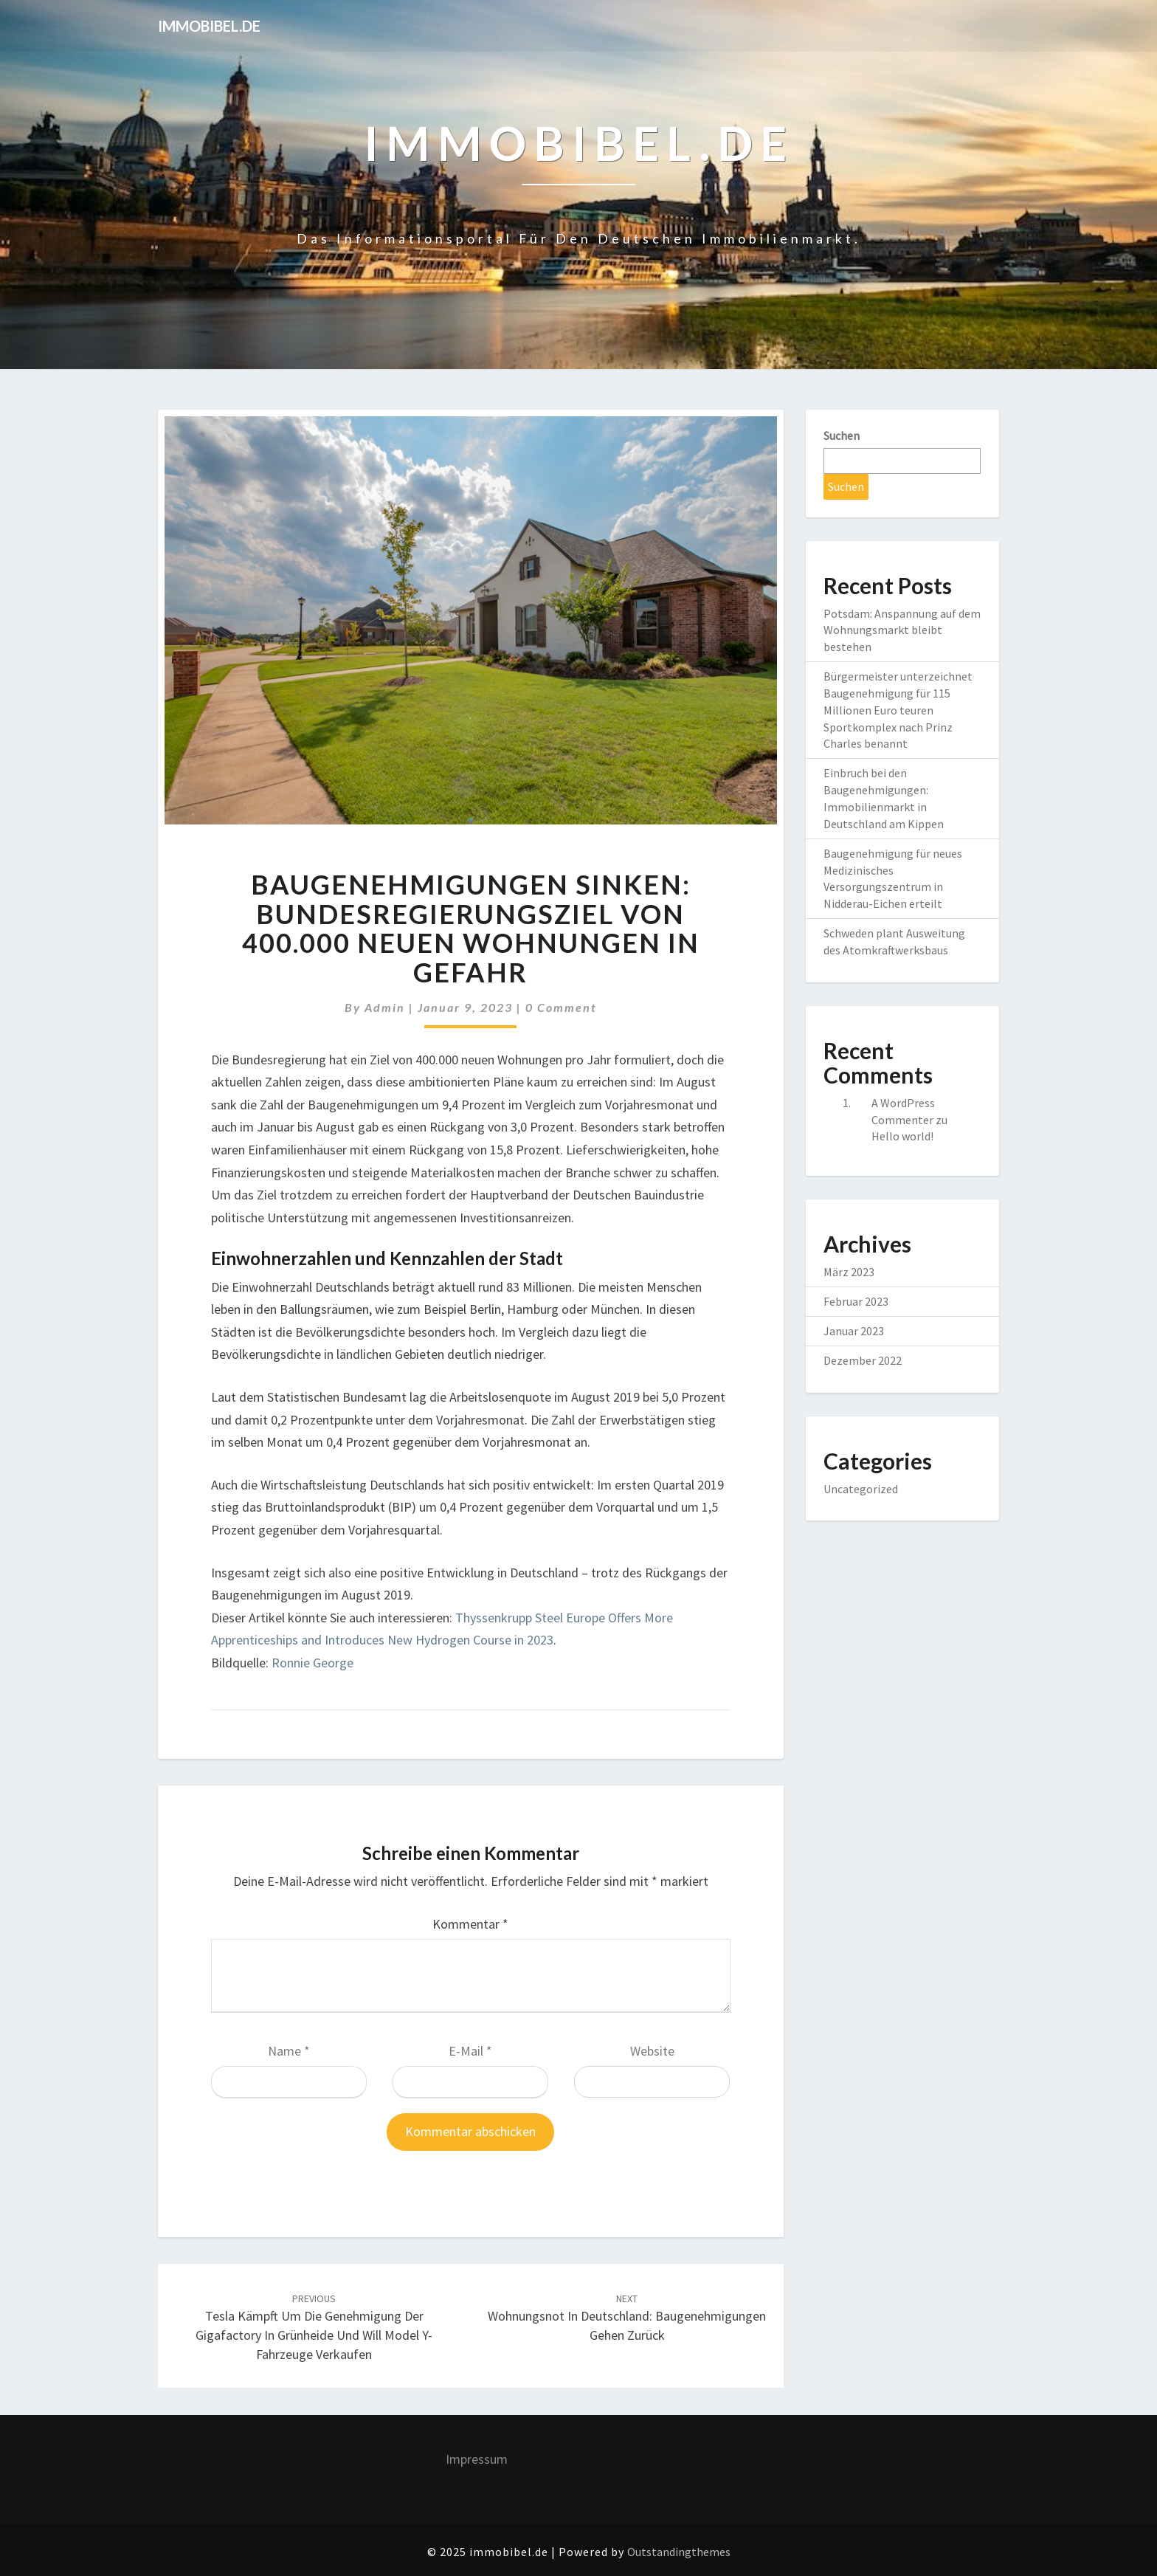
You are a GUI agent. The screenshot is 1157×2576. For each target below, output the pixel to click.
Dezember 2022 (862, 1360)
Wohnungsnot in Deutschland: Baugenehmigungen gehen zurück (627, 2317)
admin (385, 1007)
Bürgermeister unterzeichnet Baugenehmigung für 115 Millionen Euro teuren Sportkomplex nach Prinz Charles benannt (898, 710)
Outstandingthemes (679, 2551)
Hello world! (902, 1136)
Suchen (841, 435)
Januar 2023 (853, 1330)
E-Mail (470, 2050)
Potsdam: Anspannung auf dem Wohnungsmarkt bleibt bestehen (902, 630)
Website (652, 2050)
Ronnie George (312, 1662)
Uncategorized (860, 1488)
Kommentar (470, 1923)
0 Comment (561, 1007)
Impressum (477, 2459)
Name (289, 2050)
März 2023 (848, 1271)
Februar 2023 (855, 1301)
